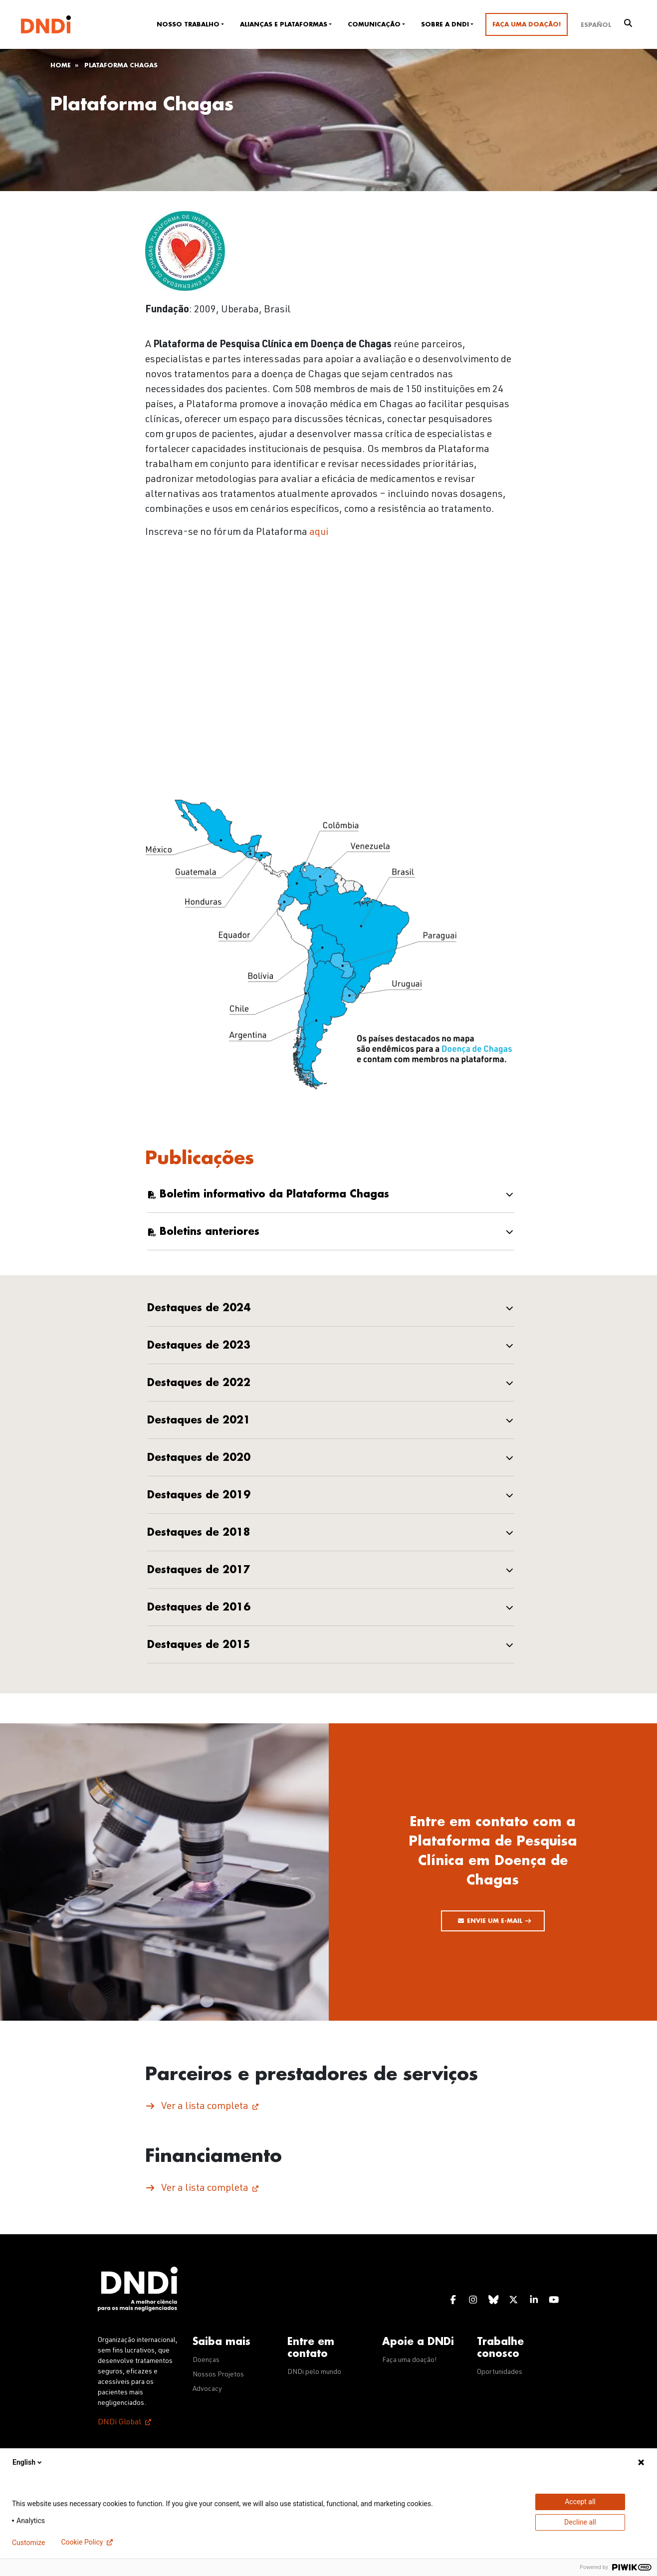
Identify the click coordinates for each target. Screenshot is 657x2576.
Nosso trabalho (188, 24)
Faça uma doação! (526, 24)
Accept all (580, 2502)
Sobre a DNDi (445, 24)
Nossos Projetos (218, 2374)
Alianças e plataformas (283, 24)
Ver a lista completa (204, 2107)
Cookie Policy (82, 2542)
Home (60, 65)
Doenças (206, 2360)
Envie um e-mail (499, 1921)
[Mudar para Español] (596, 24)
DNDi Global (119, 2423)
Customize (28, 2543)
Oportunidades (499, 2372)
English (27, 2462)
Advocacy (207, 2389)
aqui (318, 533)
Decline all (580, 2522)
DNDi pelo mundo (314, 2372)
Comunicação (374, 24)
